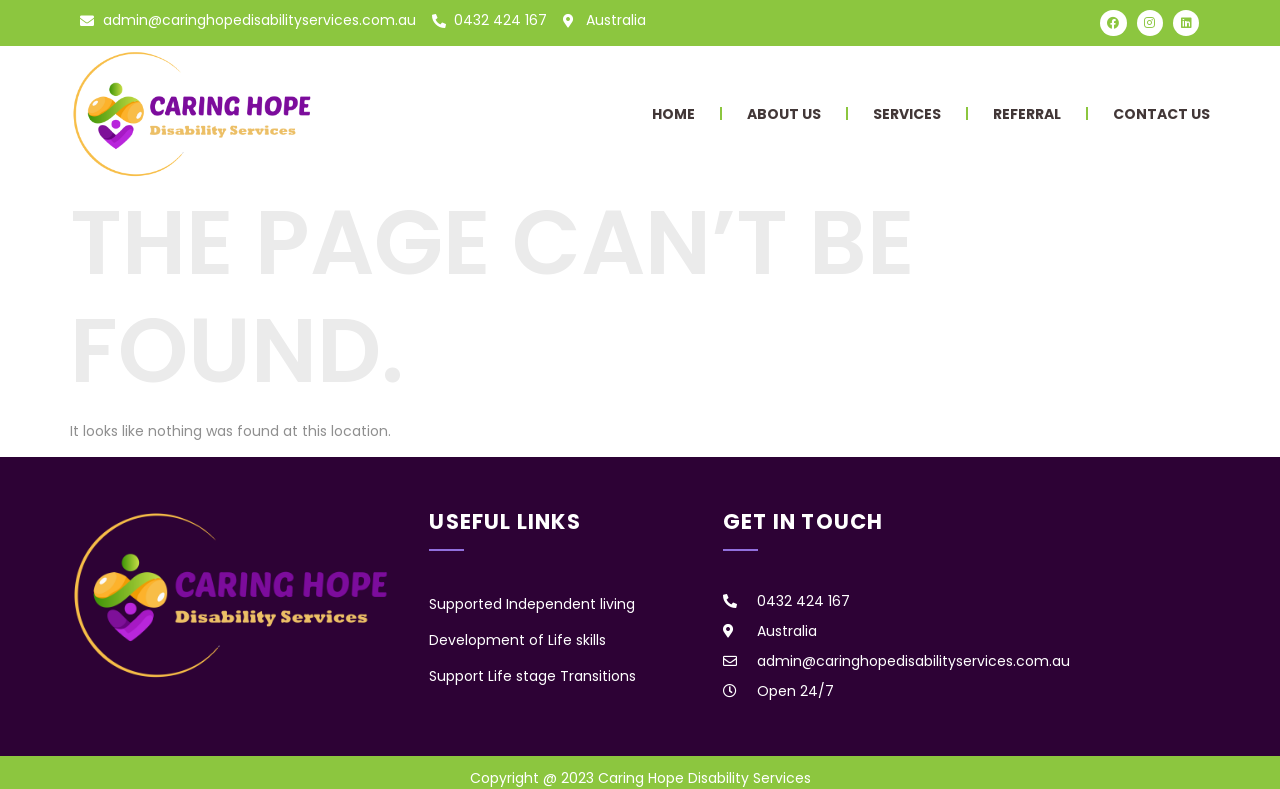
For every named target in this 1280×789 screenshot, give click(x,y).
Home (673, 114)
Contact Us (1161, 114)
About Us (784, 114)
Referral (1027, 114)
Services (907, 114)
